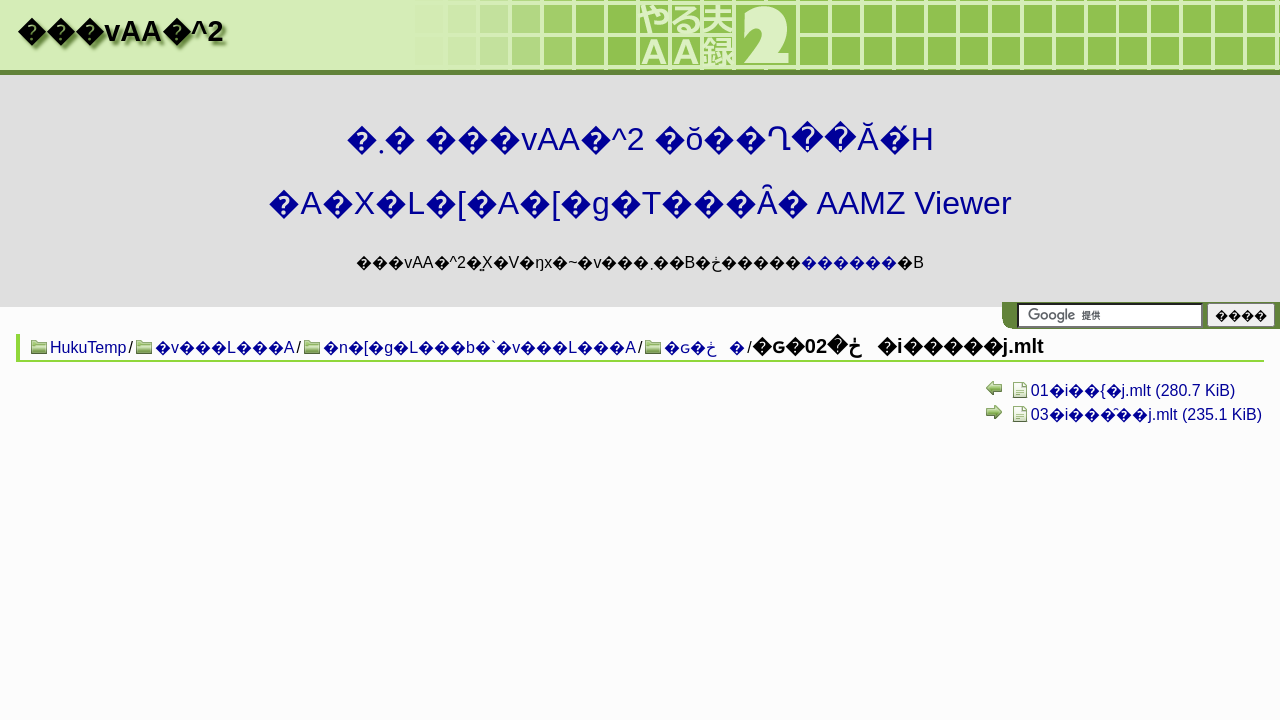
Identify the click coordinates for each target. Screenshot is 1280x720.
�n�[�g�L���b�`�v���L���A (479, 347)
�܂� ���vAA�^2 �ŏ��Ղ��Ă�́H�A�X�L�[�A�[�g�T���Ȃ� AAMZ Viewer (639, 171)
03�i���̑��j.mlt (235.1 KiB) (1146, 414)
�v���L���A (225, 347)
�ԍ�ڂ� (704, 347)
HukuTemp (88, 347)
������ (849, 262)
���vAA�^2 (120, 31)
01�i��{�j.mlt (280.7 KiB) (1133, 390)
